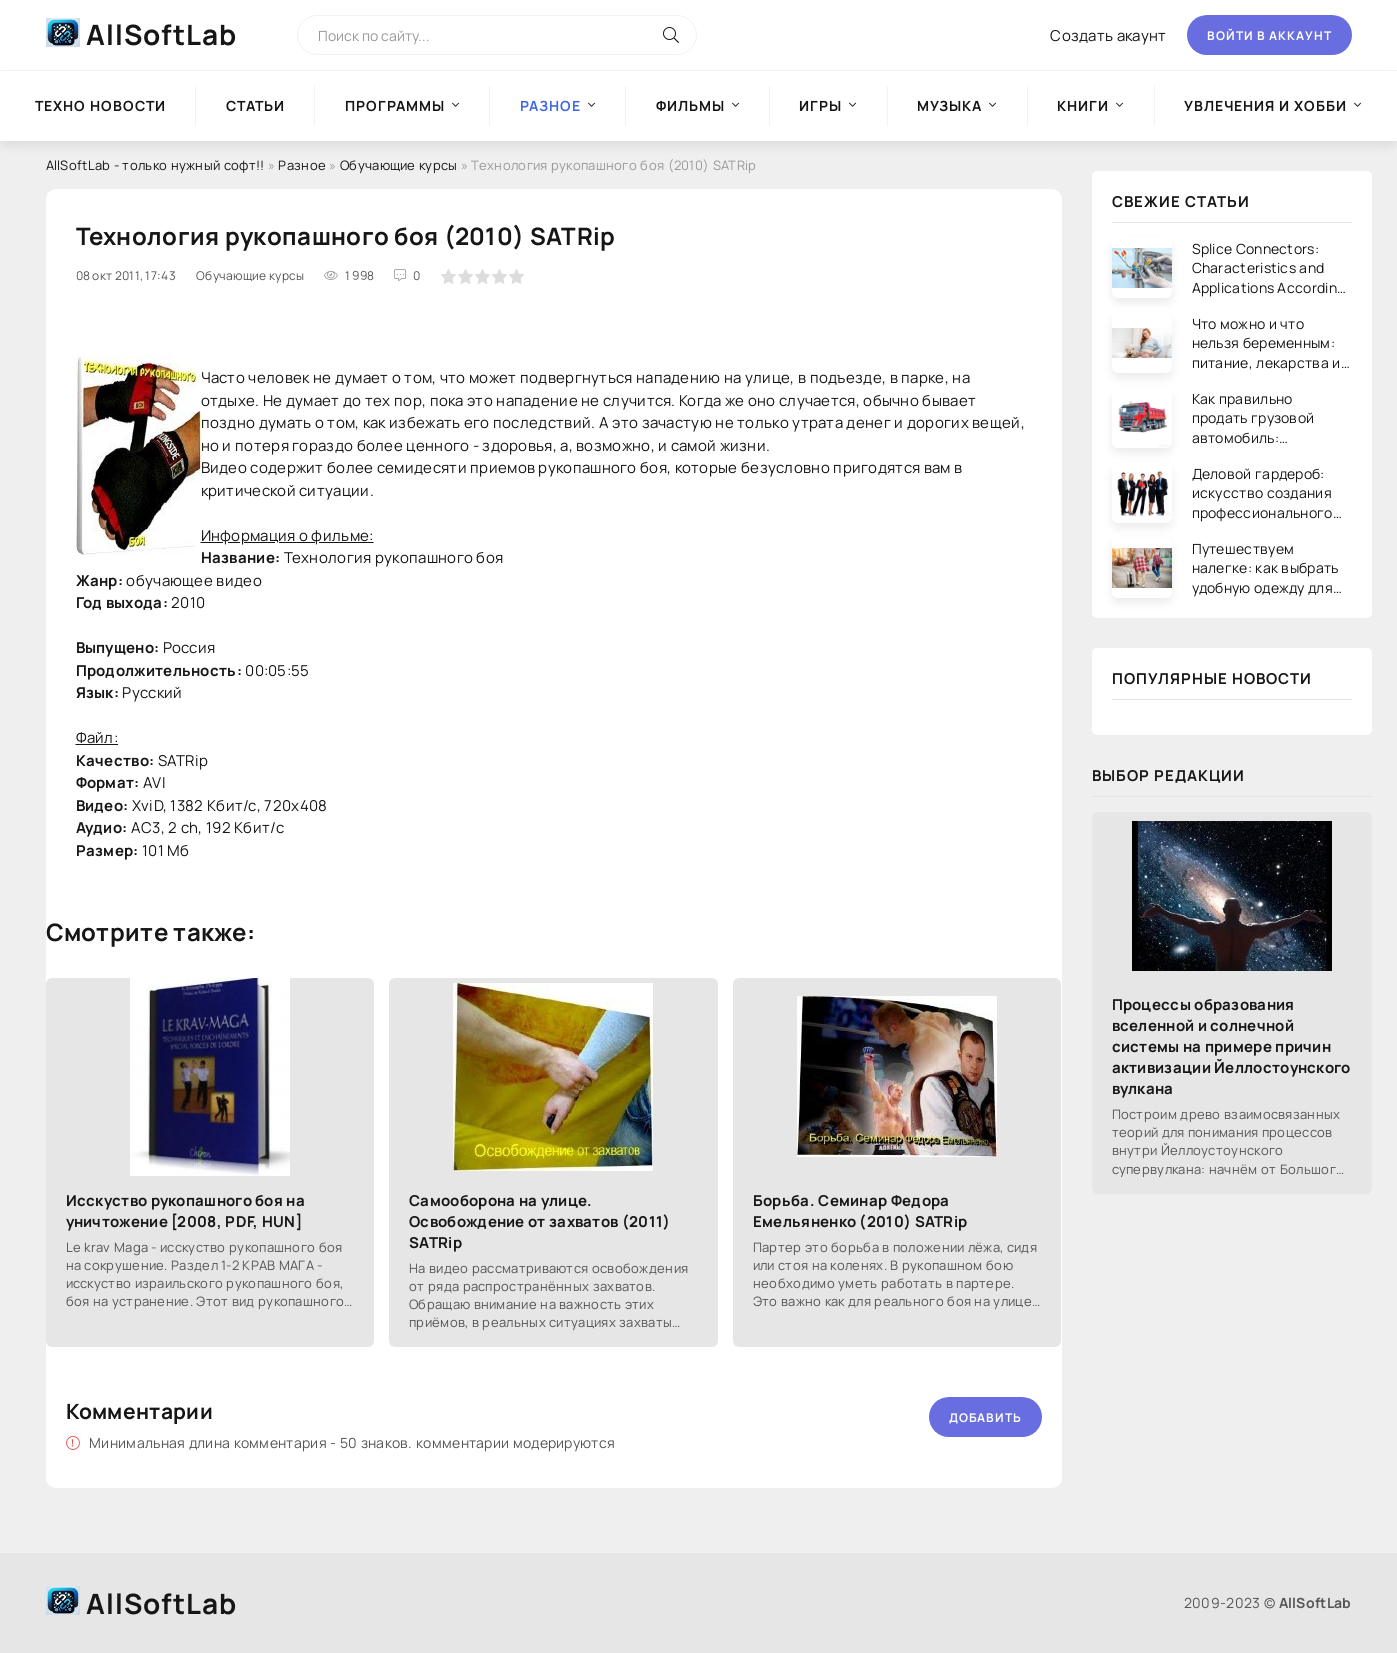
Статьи (255, 105)
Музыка (949, 105)
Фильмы (690, 105)
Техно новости (100, 105)
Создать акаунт (1108, 35)
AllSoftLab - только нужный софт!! (155, 165)
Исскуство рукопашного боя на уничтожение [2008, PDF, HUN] (185, 1211)
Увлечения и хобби (1265, 105)
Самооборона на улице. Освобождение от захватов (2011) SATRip (539, 1221)
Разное (302, 165)
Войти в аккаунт (1269, 35)
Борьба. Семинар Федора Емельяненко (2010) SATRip (860, 1211)
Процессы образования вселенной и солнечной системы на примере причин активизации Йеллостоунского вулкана (1231, 1046)
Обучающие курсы (399, 165)
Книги (1083, 105)
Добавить (985, 1417)
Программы (395, 105)
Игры (820, 105)
